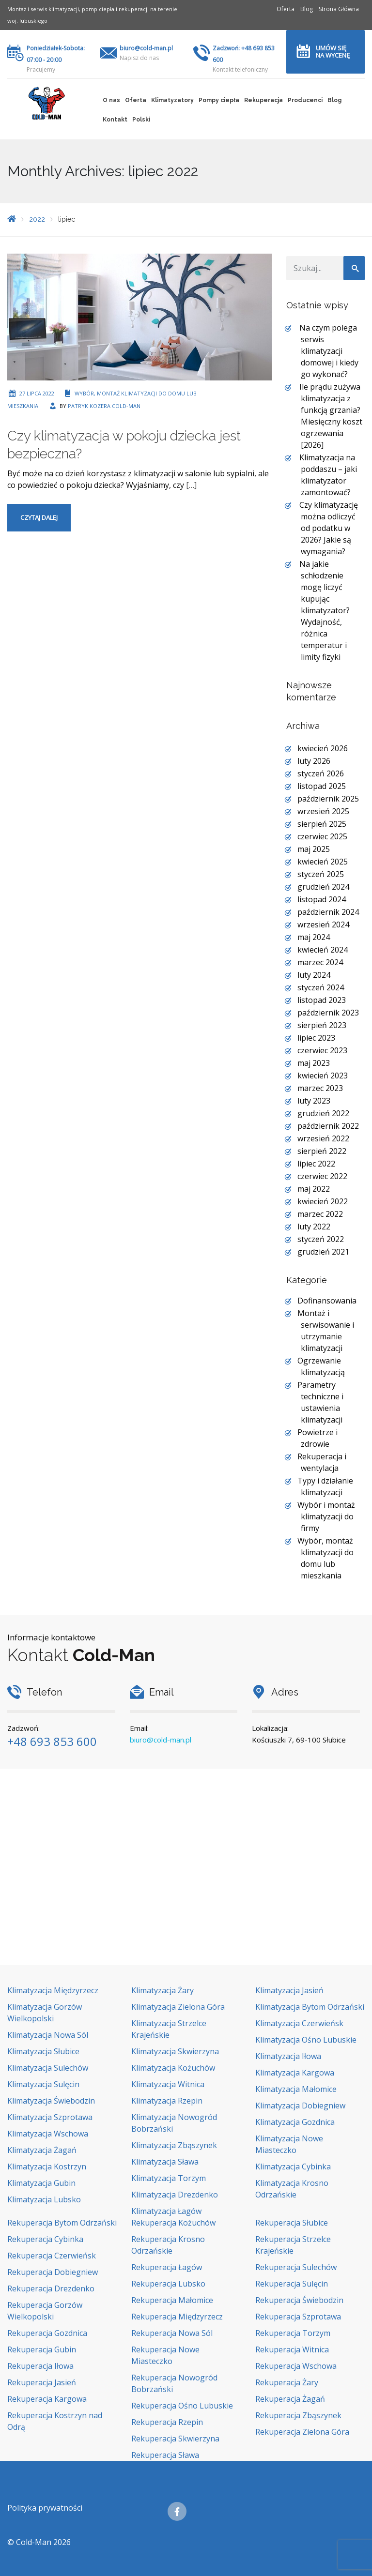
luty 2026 (313, 761)
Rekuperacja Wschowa (296, 2366)
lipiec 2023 (316, 1037)
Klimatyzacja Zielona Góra (178, 2006)
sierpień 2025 (321, 823)
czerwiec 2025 (322, 836)
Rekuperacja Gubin (41, 2349)
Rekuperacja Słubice (291, 2222)
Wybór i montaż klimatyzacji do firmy (326, 1516)
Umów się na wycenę (333, 52)
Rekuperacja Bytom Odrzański (62, 2222)
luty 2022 (313, 1226)
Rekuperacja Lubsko (168, 2283)
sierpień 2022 (321, 1151)
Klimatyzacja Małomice (296, 2089)
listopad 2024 (321, 899)
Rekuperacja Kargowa (47, 2399)
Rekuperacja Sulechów (296, 2267)
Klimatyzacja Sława (165, 2161)
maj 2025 (313, 849)
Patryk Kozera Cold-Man (104, 405)
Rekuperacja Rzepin (167, 2422)
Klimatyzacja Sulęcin (43, 2084)
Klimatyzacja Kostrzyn (46, 2166)
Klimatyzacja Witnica (167, 2084)
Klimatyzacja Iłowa (288, 2056)
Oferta (285, 9)
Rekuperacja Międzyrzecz (177, 2316)
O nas (111, 100)
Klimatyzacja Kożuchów (173, 2067)
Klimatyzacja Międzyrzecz (52, 1990)
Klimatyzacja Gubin (41, 2183)
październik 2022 (328, 1126)
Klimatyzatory (172, 100)
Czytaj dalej (39, 517)
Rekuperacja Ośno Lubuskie (182, 2405)
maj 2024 (313, 937)
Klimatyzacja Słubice (43, 2051)
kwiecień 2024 (322, 949)
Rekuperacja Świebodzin (299, 2300)
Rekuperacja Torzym (292, 2333)
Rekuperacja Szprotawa (298, 2316)
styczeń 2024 (320, 987)
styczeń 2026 (320, 773)
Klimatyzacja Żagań (42, 2150)
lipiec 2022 (316, 1163)
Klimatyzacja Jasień (289, 1990)
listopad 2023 (321, 1000)
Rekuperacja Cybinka (45, 2239)
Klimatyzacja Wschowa (47, 2133)
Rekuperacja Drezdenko (50, 2288)
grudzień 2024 (323, 886)
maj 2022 (313, 1188)
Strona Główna (339, 9)
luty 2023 (313, 1100)
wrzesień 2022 (323, 1138)
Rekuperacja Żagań (290, 2399)
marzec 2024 (320, 962)
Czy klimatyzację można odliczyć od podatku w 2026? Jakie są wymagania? (328, 528)
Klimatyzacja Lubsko (44, 2199)
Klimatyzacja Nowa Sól (47, 2035)
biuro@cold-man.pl (146, 48)
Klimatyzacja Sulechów (47, 2067)
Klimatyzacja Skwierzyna (175, 2051)
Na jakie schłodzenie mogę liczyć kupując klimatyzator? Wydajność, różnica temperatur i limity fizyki (324, 610)
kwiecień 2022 (322, 1201)
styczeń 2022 (320, 1239)
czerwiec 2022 (322, 1176)
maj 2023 (313, 1063)
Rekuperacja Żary (286, 2382)
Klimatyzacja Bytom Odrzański (309, 2006)
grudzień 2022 (323, 1113)
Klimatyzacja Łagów (166, 2211)
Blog (306, 9)
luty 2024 (313, 975)
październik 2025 (328, 798)
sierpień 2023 (321, 1025)
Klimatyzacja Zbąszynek (174, 2145)
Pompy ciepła (219, 100)
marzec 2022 (320, 1214)
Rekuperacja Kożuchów (173, 2222)
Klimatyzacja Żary (162, 1990)
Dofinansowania (326, 1300)
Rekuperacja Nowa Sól (172, 2333)
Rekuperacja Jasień (41, 2382)
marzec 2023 (320, 1088)
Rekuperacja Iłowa (40, 2366)
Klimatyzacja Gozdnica (295, 2122)
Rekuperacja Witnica (292, 2349)
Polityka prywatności (44, 2507)
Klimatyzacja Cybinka (293, 2166)
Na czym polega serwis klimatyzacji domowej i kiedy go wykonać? (328, 350)
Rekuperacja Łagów (166, 2267)
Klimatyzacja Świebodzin (51, 2100)
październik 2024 (328, 912)
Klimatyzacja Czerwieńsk (299, 2023)
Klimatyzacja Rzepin (166, 2100)
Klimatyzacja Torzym (168, 2178)
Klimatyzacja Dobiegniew (300, 2105)
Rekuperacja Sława (165, 2455)
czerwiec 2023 (322, 1050)
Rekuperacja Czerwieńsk (51, 2255)
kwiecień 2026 (322, 748)
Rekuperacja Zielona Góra (302, 2431)
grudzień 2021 (323, 1251)
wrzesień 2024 (323, 924)
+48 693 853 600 (52, 1741)
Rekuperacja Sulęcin (291, 2283)
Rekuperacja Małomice (172, 2300)
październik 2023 (328, 1012)
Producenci (305, 100)
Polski (141, 119)
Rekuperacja (263, 100)
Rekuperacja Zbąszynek (298, 2415)
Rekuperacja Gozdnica (47, 2333)
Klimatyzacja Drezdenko (174, 2194)
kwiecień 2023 (322, 1075)
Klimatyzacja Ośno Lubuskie (305, 2039)
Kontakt (115, 119)
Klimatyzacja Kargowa (294, 2072)
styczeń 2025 (320, 874)
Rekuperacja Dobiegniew (52, 2272)
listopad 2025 (321, 786)
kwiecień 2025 (322, 861)
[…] (191, 485)
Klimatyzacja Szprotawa (50, 2117)
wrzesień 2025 (323, 811)
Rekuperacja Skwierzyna (175, 2438)
